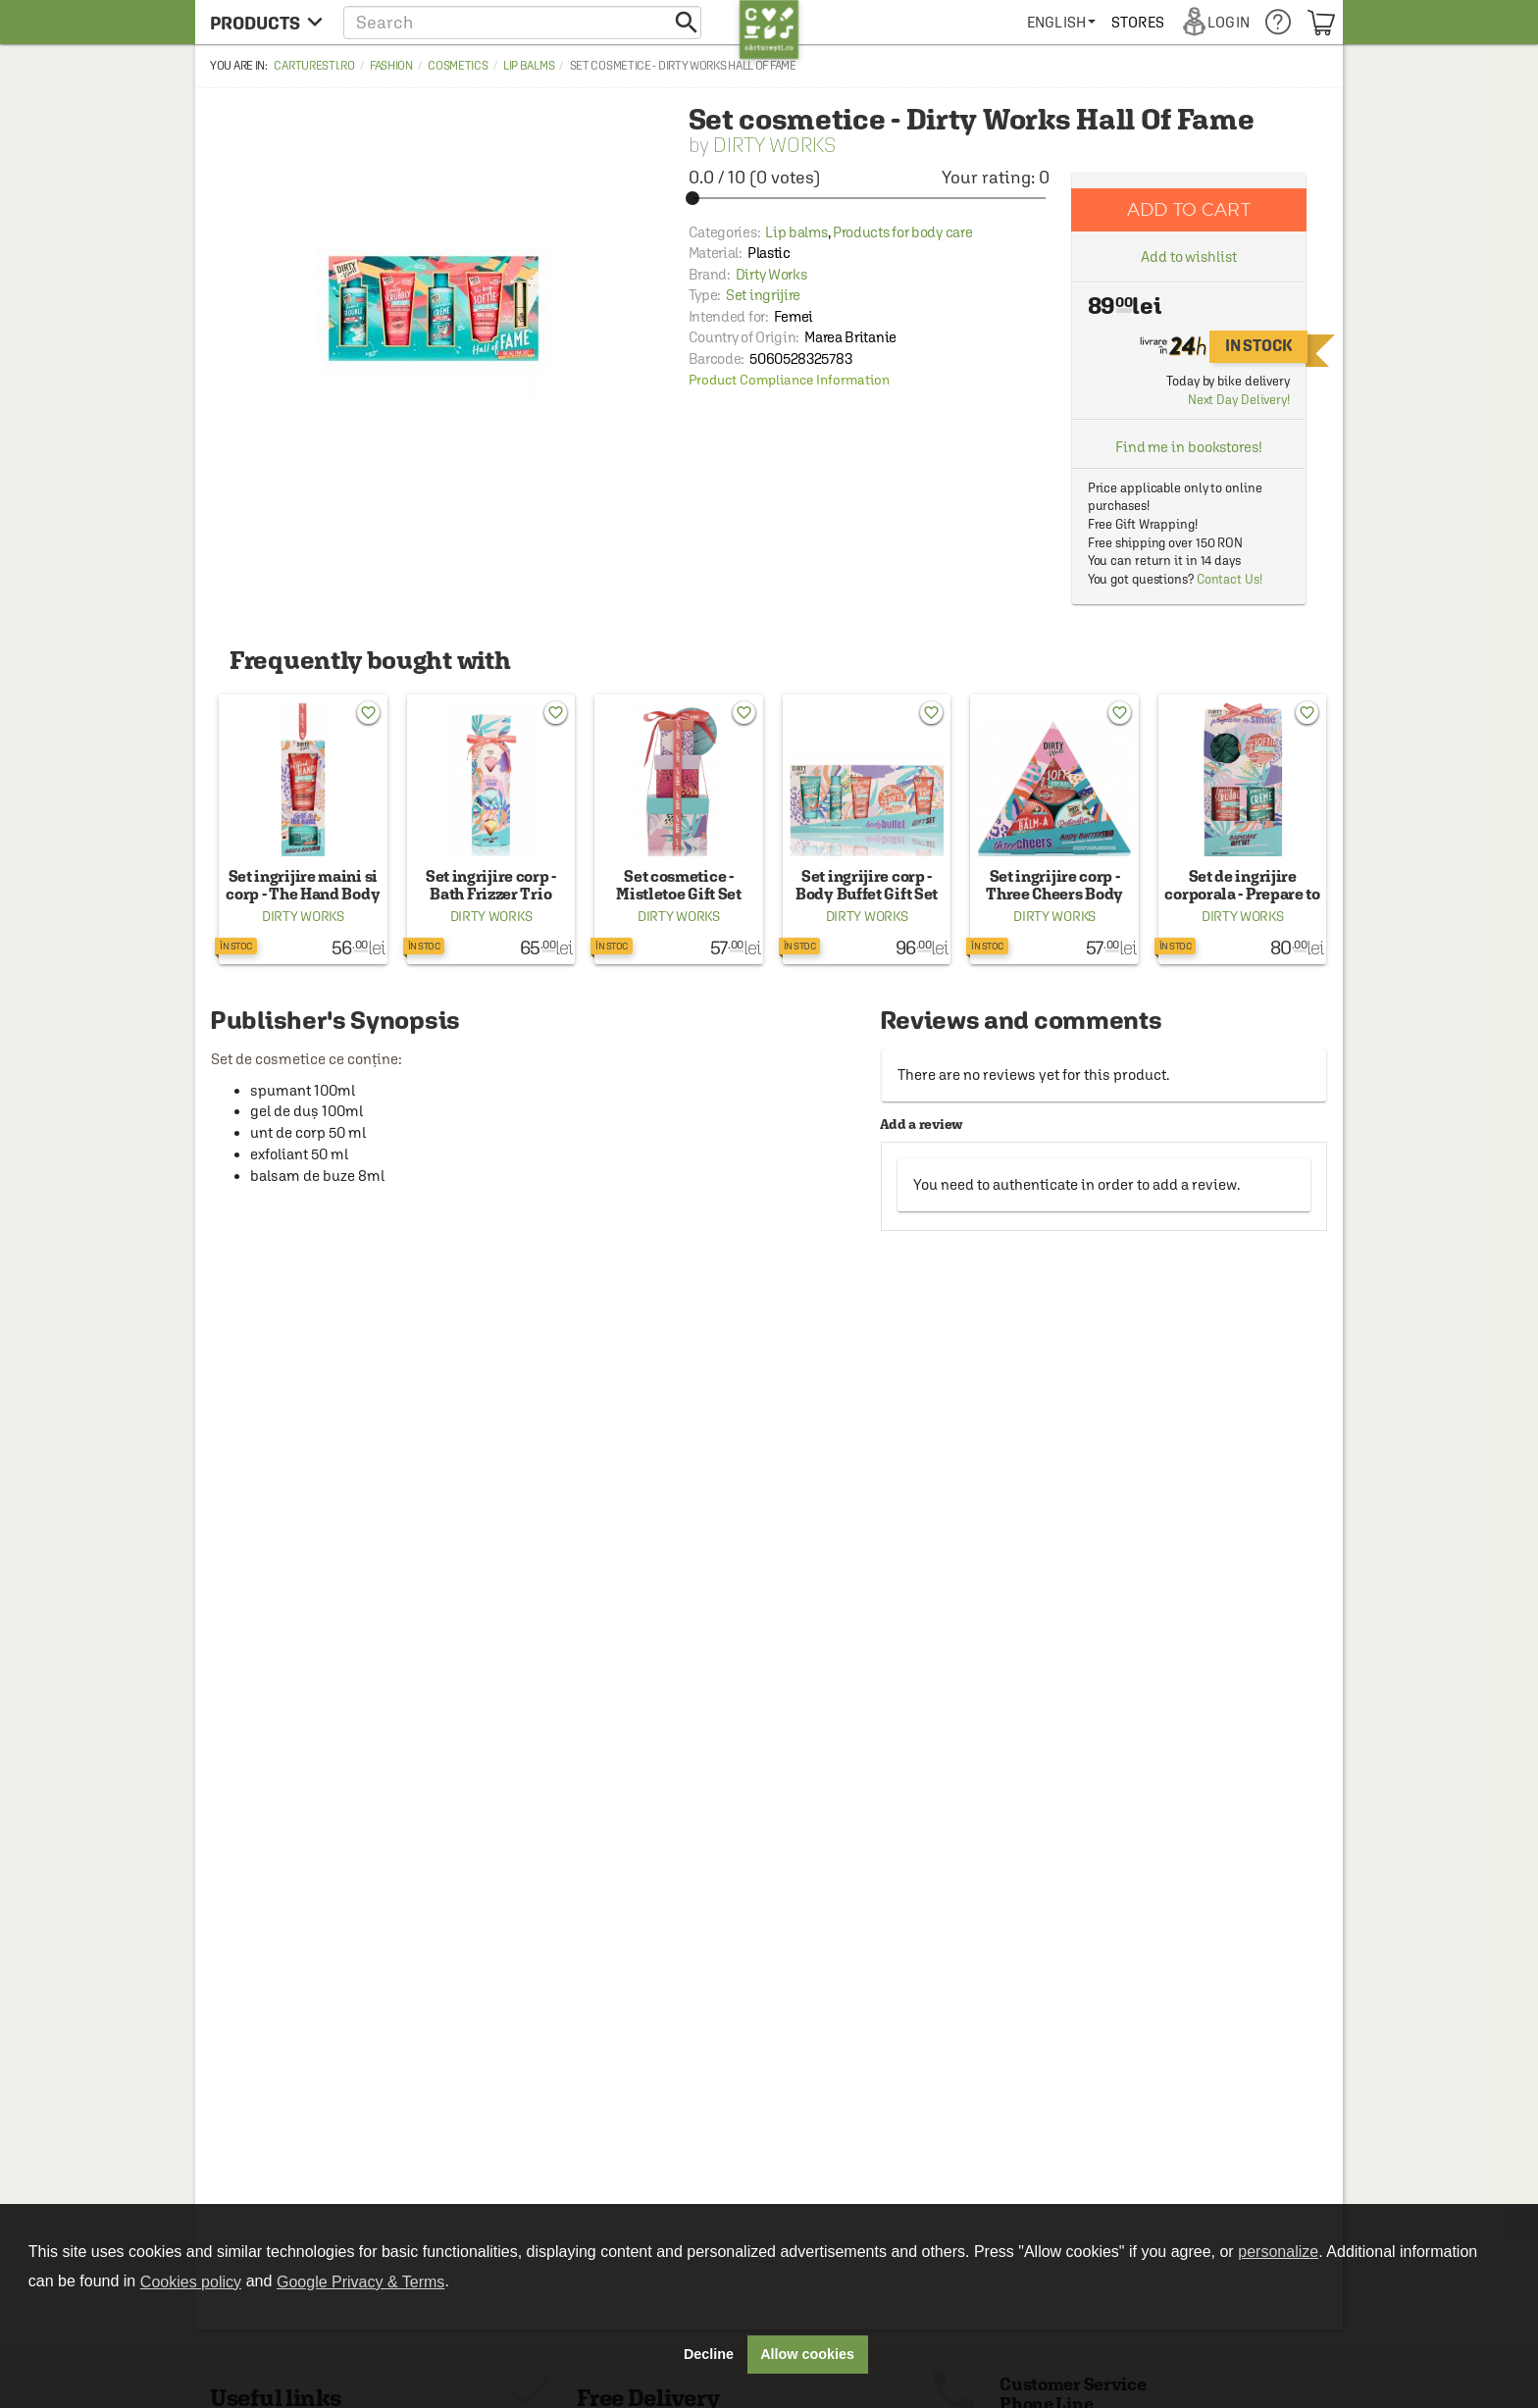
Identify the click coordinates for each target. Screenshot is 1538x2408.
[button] (522, 22)
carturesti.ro (314, 66)
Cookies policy (190, 2282)
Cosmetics (457, 66)
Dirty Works (774, 144)
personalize (1278, 2251)
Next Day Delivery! (1239, 399)
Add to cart (1189, 209)
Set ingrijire (763, 294)
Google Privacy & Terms (360, 2282)
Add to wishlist (1189, 256)
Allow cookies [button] (807, 2354)
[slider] (869, 198)
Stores (1137, 22)
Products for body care (902, 232)
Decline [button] (709, 2354)
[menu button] (266, 22)
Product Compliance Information (789, 379)
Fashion (391, 66)
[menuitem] (1061, 22)
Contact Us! (1229, 579)
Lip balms (528, 66)
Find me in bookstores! (1188, 446)
